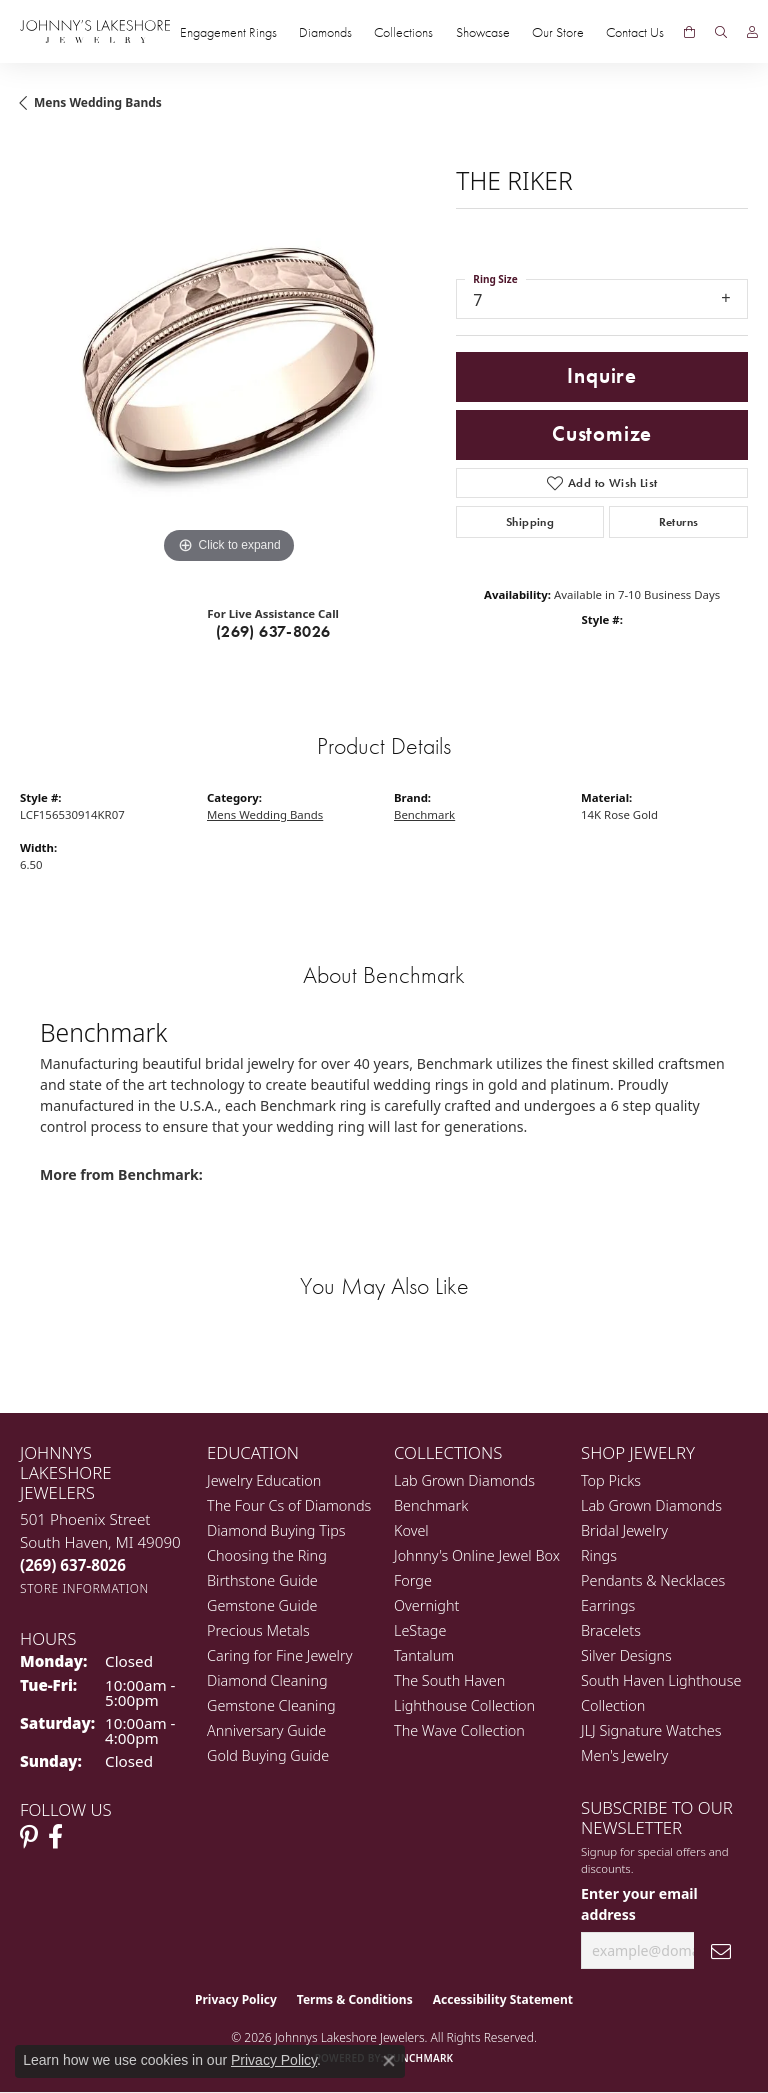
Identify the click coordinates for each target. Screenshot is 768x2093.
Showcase (483, 32)
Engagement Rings (228, 32)
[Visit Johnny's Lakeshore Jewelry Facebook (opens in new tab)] (55, 1837)
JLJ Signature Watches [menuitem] (651, 1730)
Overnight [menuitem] (426, 1605)
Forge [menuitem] (413, 1580)
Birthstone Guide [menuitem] (262, 1580)
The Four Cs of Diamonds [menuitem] (289, 1505)
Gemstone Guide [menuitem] (262, 1605)
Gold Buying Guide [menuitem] (268, 1755)
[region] (228, 360)
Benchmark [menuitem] (431, 1505)
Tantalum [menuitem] (424, 1655)
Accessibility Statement (503, 1999)
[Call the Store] (73, 1565)
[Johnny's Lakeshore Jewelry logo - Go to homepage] (95, 31)
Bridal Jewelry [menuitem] (624, 1530)
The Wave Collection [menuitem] (459, 1730)
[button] (721, 32)
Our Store (558, 32)
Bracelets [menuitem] (611, 1630)
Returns (679, 522)
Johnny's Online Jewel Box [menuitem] (477, 1555)
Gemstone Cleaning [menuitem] (271, 1705)
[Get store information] (84, 1588)
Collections (403, 32)
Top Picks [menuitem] (611, 1480)
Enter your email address (639, 1904)
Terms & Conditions (355, 1999)
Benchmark (424, 814)
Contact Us (635, 32)
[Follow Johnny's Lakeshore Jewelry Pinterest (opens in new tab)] (29, 1837)
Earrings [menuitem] (608, 1605)
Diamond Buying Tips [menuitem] (276, 1530)
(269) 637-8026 (273, 631)
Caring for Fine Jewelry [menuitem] (279, 1655)
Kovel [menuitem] (411, 1530)
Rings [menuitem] (599, 1555)
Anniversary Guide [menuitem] (266, 1730)
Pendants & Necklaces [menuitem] (653, 1580)
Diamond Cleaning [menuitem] (267, 1680)
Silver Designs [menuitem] (626, 1655)
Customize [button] (602, 434)
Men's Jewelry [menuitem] (624, 1755)
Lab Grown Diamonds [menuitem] (464, 1480)
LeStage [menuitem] (420, 1630)
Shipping (530, 522)
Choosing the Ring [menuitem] (267, 1555)
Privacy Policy (236, 1999)
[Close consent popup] (389, 2061)
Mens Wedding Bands (98, 102)
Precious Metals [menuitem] (258, 1630)
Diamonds (325, 32)
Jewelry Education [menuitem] (264, 1480)
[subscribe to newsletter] (721, 1950)
